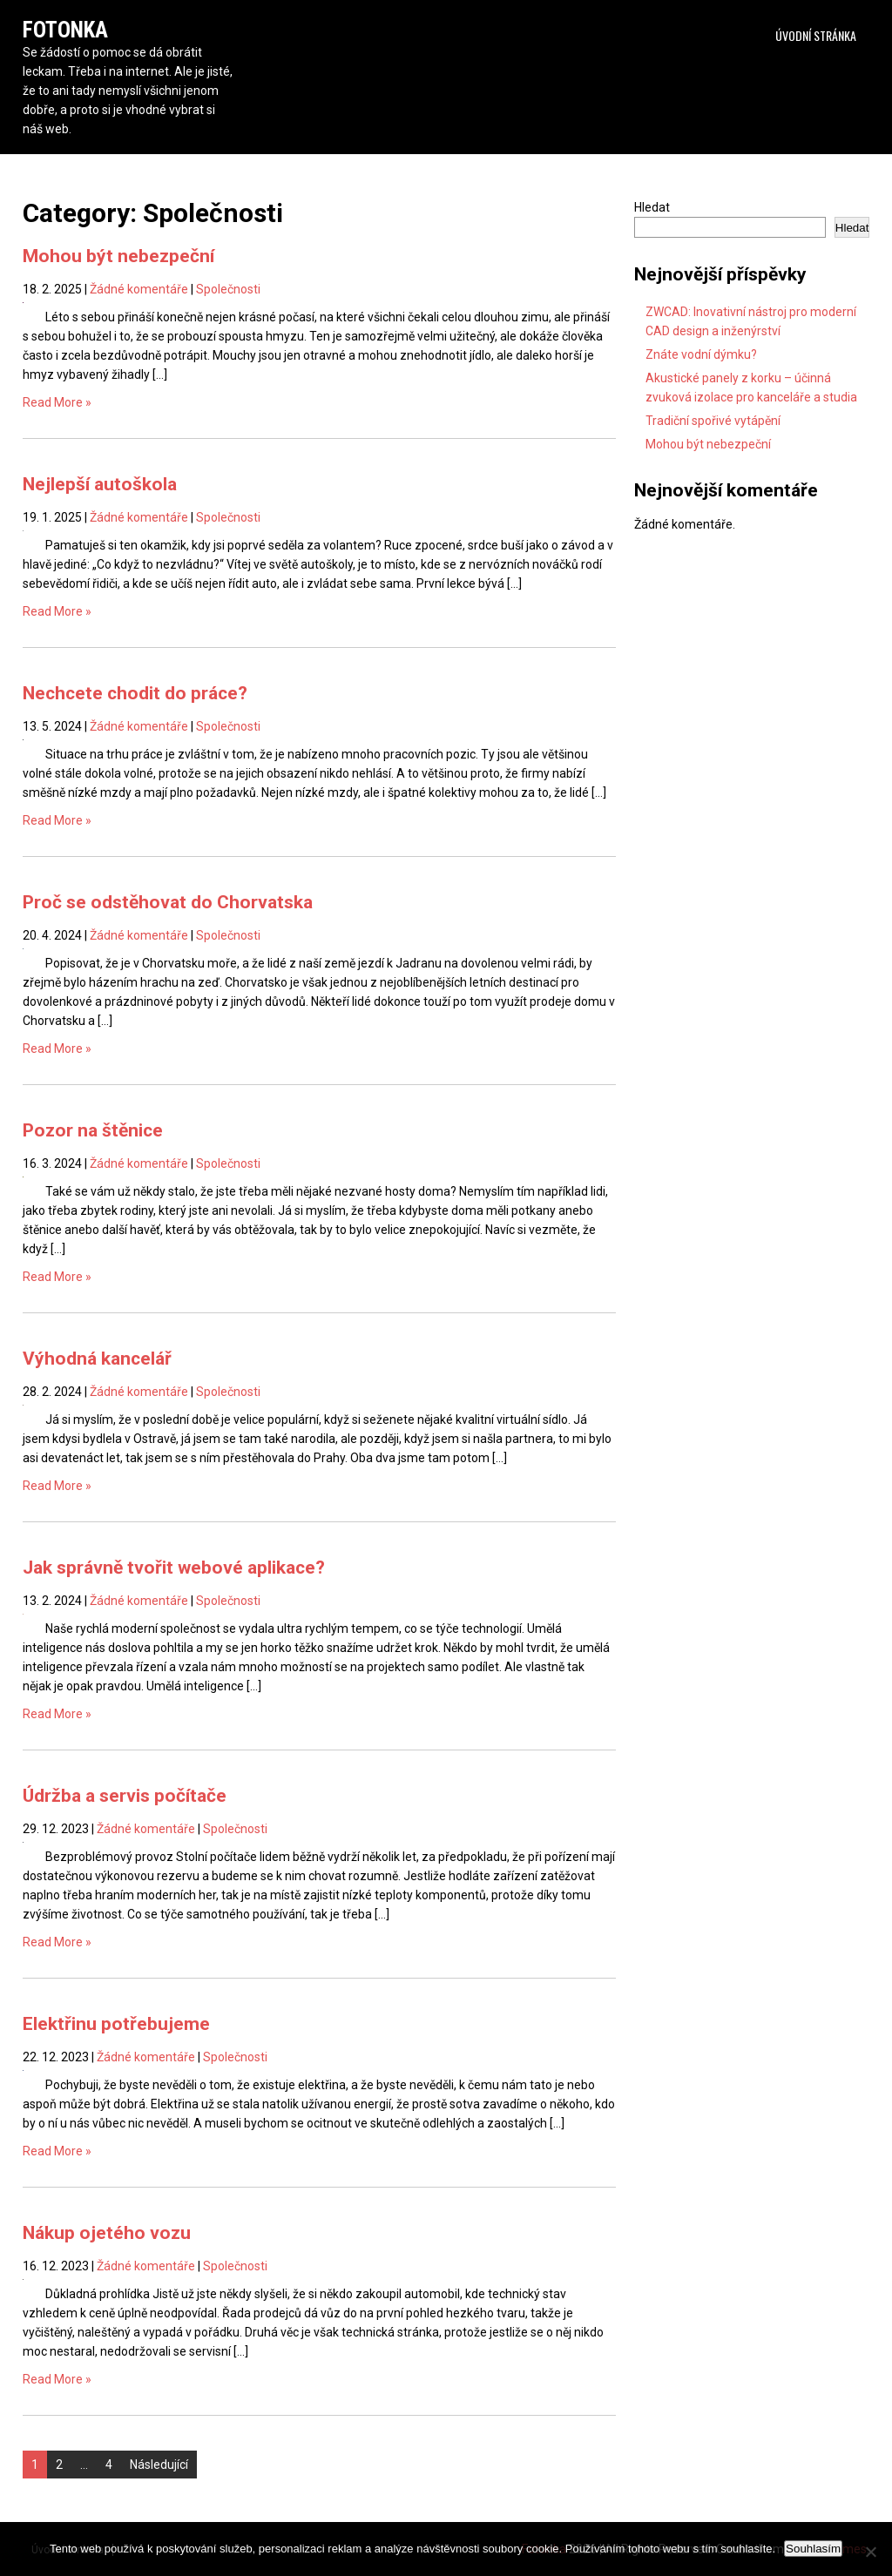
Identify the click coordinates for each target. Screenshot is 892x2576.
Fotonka (65, 30)
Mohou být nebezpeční (118, 256)
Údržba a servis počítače (124, 1795)
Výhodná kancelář (97, 1358)
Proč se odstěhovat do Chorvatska (168, 902)
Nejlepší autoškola (100, 484)
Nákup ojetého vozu (107, 2232)
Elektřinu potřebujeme (116, 2023)
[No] (870, 2551)
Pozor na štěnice (93, 1130)
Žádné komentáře (139, 289)
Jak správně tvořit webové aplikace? (174, 1567)
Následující (159, 2464)
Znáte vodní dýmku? (701, 354)
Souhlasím (813, 2548)
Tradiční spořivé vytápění (712, 421)
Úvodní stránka (815, 35)
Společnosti (228, 289)
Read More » (57, 402)
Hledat (652, 207)
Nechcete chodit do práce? (135, 693)
